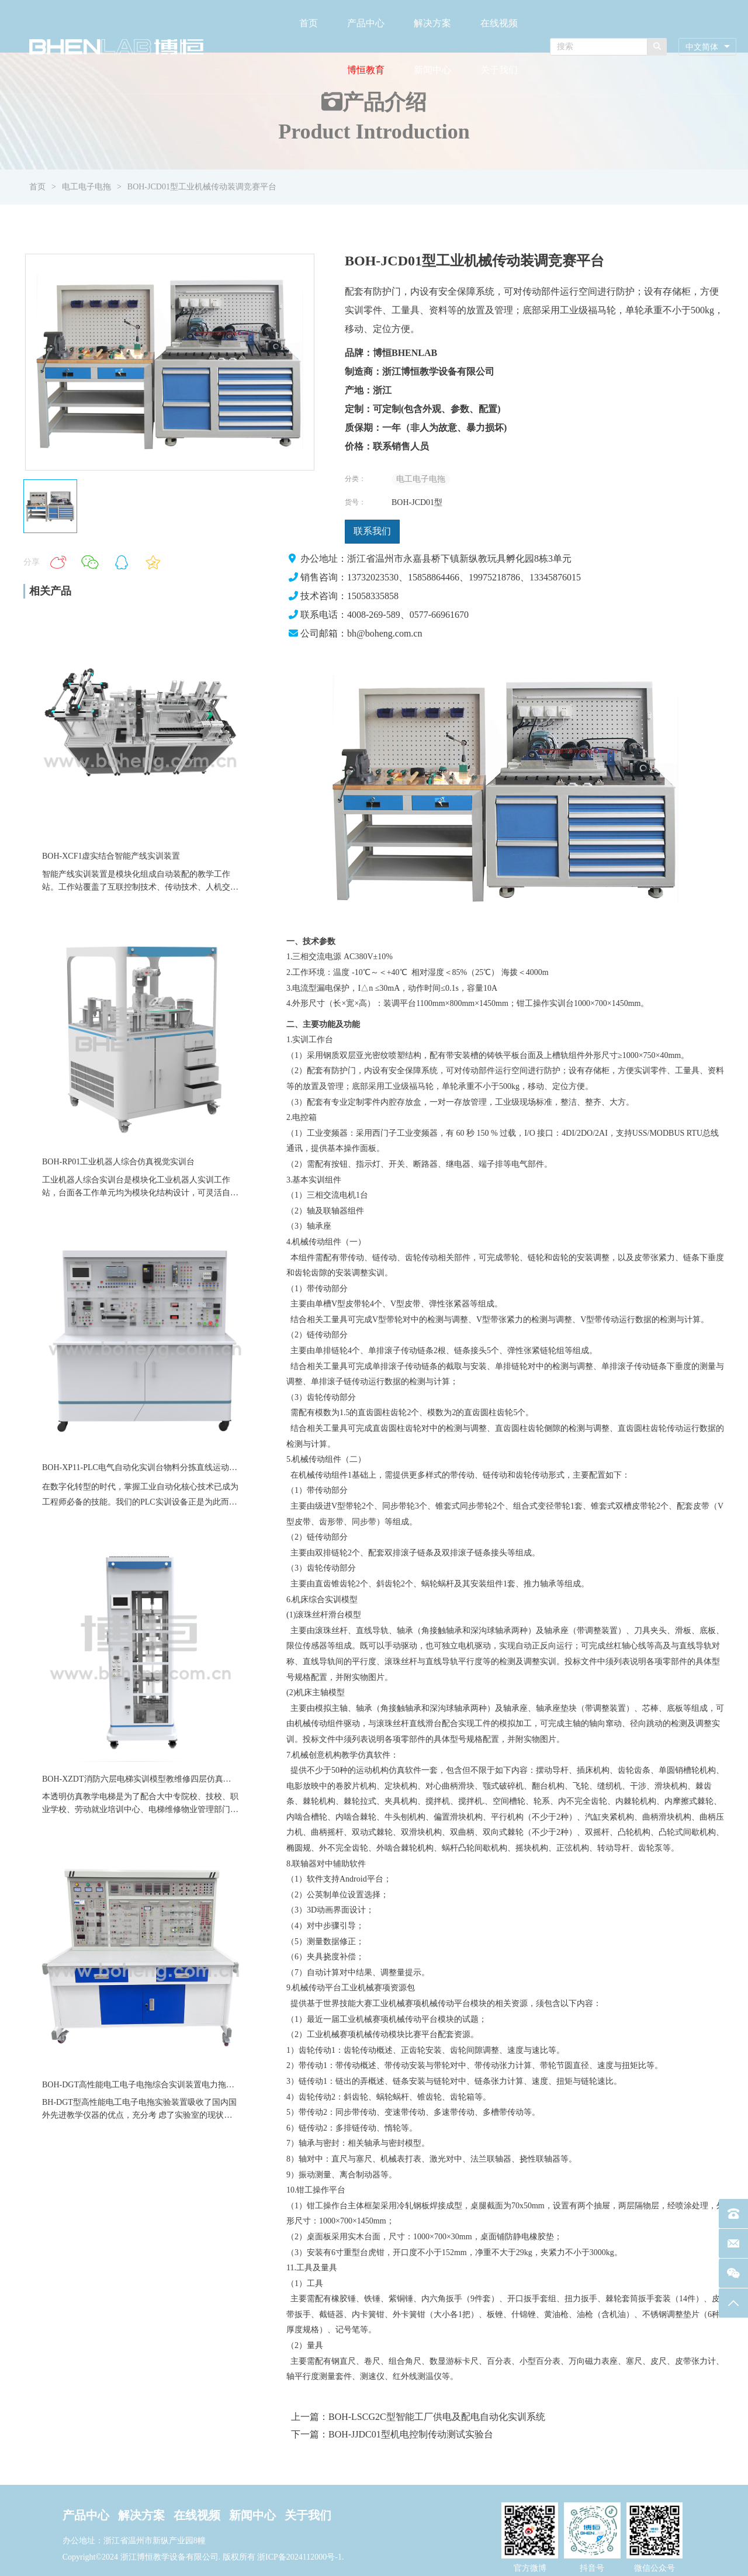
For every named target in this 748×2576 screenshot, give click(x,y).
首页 (308, 23)
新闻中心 (432, 70)
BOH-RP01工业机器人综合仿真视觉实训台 (118, 1161)
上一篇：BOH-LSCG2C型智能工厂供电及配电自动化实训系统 (418, 2417)
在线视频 (499, 23)
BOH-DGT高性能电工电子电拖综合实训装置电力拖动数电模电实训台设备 (175, 2084)
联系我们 (372, 531)
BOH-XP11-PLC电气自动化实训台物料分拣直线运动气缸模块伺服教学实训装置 (184, 1467)
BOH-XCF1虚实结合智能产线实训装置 (111, 856)
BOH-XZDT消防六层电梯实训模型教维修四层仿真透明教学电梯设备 (165, 1779)
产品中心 (366, 23)
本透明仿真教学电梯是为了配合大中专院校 (120, 1796)
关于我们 (499, 70)
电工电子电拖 (86, 186)
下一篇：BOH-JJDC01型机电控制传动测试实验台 (392, 2434)
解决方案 (432, 23)
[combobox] (707, 47)
